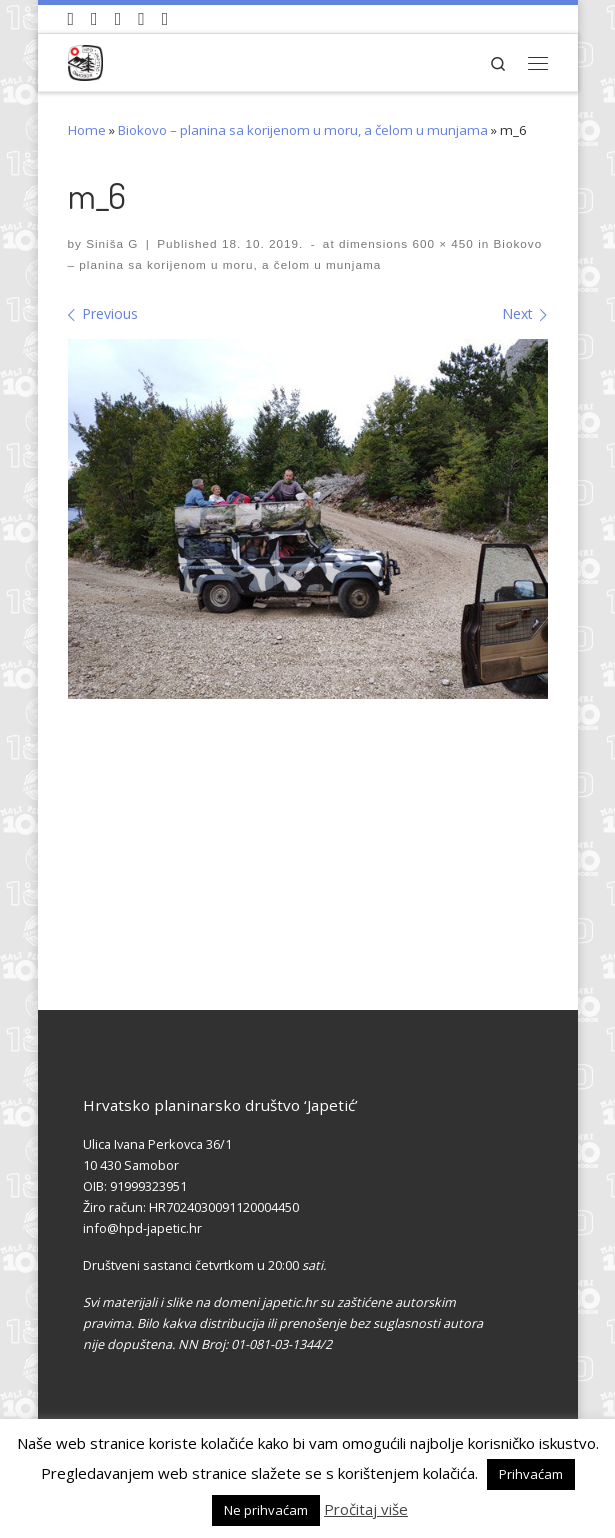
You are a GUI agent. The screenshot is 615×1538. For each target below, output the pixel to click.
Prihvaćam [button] (531, 1474)
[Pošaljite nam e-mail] (165, 19)
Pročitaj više (366, 1509)
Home (87, 130)
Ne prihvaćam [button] (266, 1510)
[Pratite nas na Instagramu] (118, 19)
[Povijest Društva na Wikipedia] (141, 19)
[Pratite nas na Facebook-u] (94, 19)
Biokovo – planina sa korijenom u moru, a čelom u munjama (303, 130)
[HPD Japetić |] (86, 59)
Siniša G (112, 243)
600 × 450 (441, 243)
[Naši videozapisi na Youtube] (71, 19)
